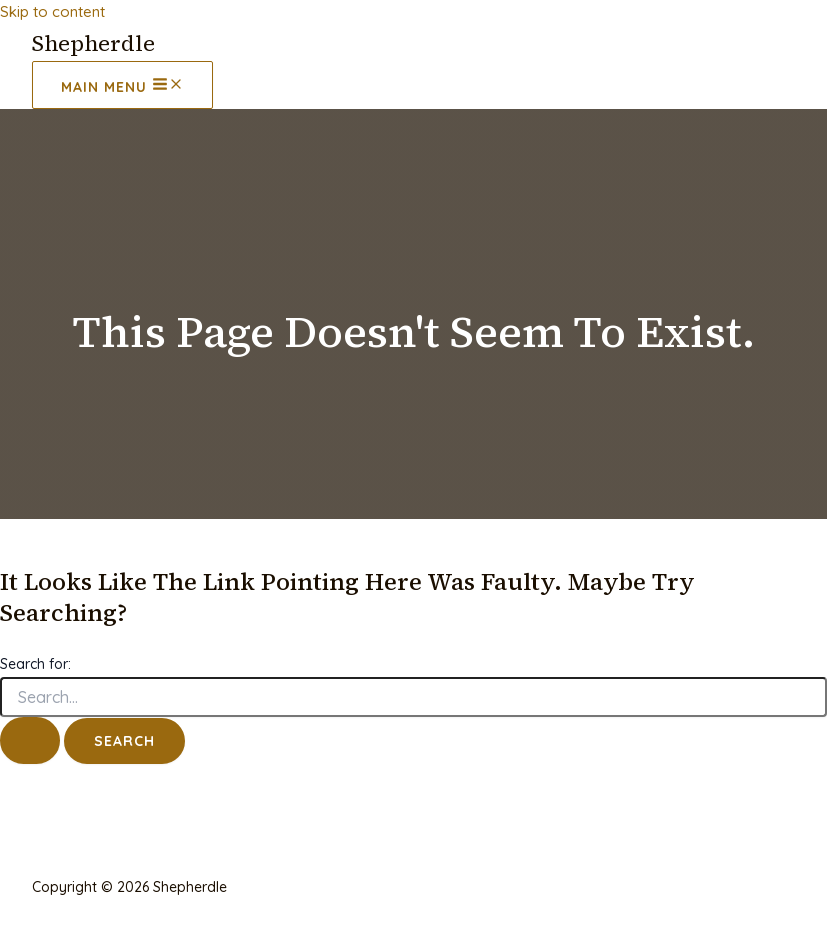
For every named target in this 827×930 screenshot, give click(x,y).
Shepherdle (93, 43)
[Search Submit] (30, 740)
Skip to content (52, 11)
